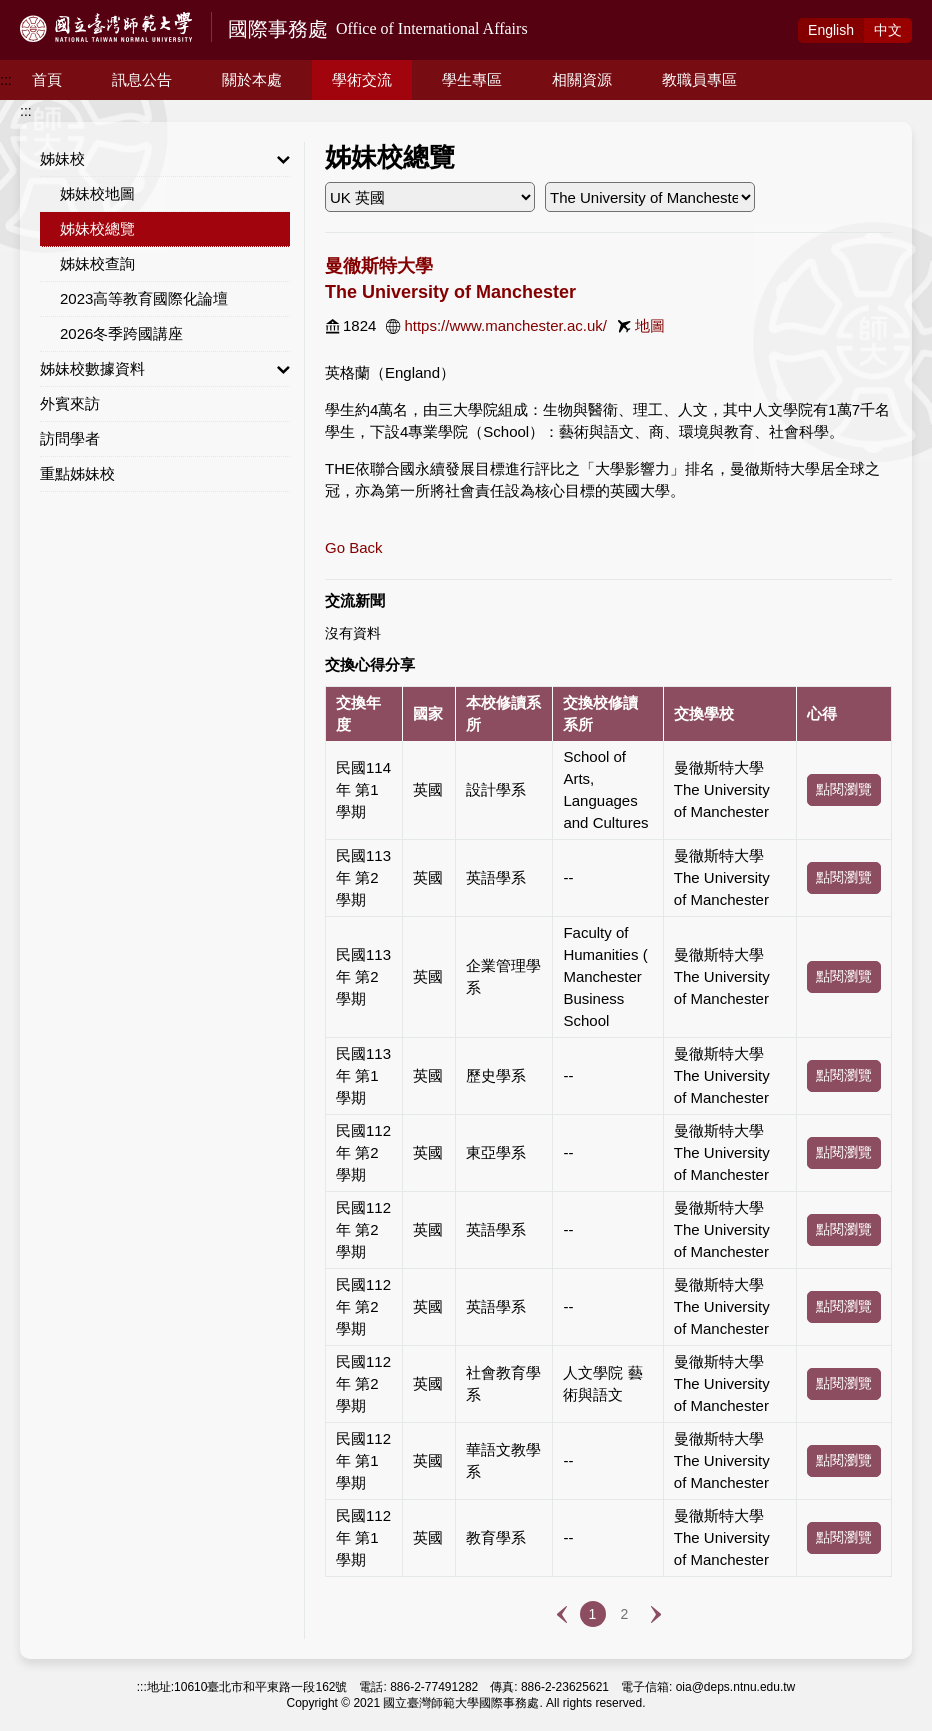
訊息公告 (142, 79)
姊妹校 (165, 159)
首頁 (47, 79)
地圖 (650, 325)
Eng (831, 30)
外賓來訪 (70, 403)
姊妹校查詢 (97, 263)
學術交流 (362, 79)
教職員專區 (699, 79)
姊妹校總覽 (97, 228)
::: (6, 80)
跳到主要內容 (42, 11)
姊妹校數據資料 (165, 369)
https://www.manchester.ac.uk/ (505, 325)
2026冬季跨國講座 (121, 333)
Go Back (354, 547)
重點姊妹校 (77, 473)
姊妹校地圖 (97, 193)
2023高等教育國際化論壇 (144, 298)
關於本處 (252, 79)
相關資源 (582, 79)
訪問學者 (70, 438)
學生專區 (472, 79)
